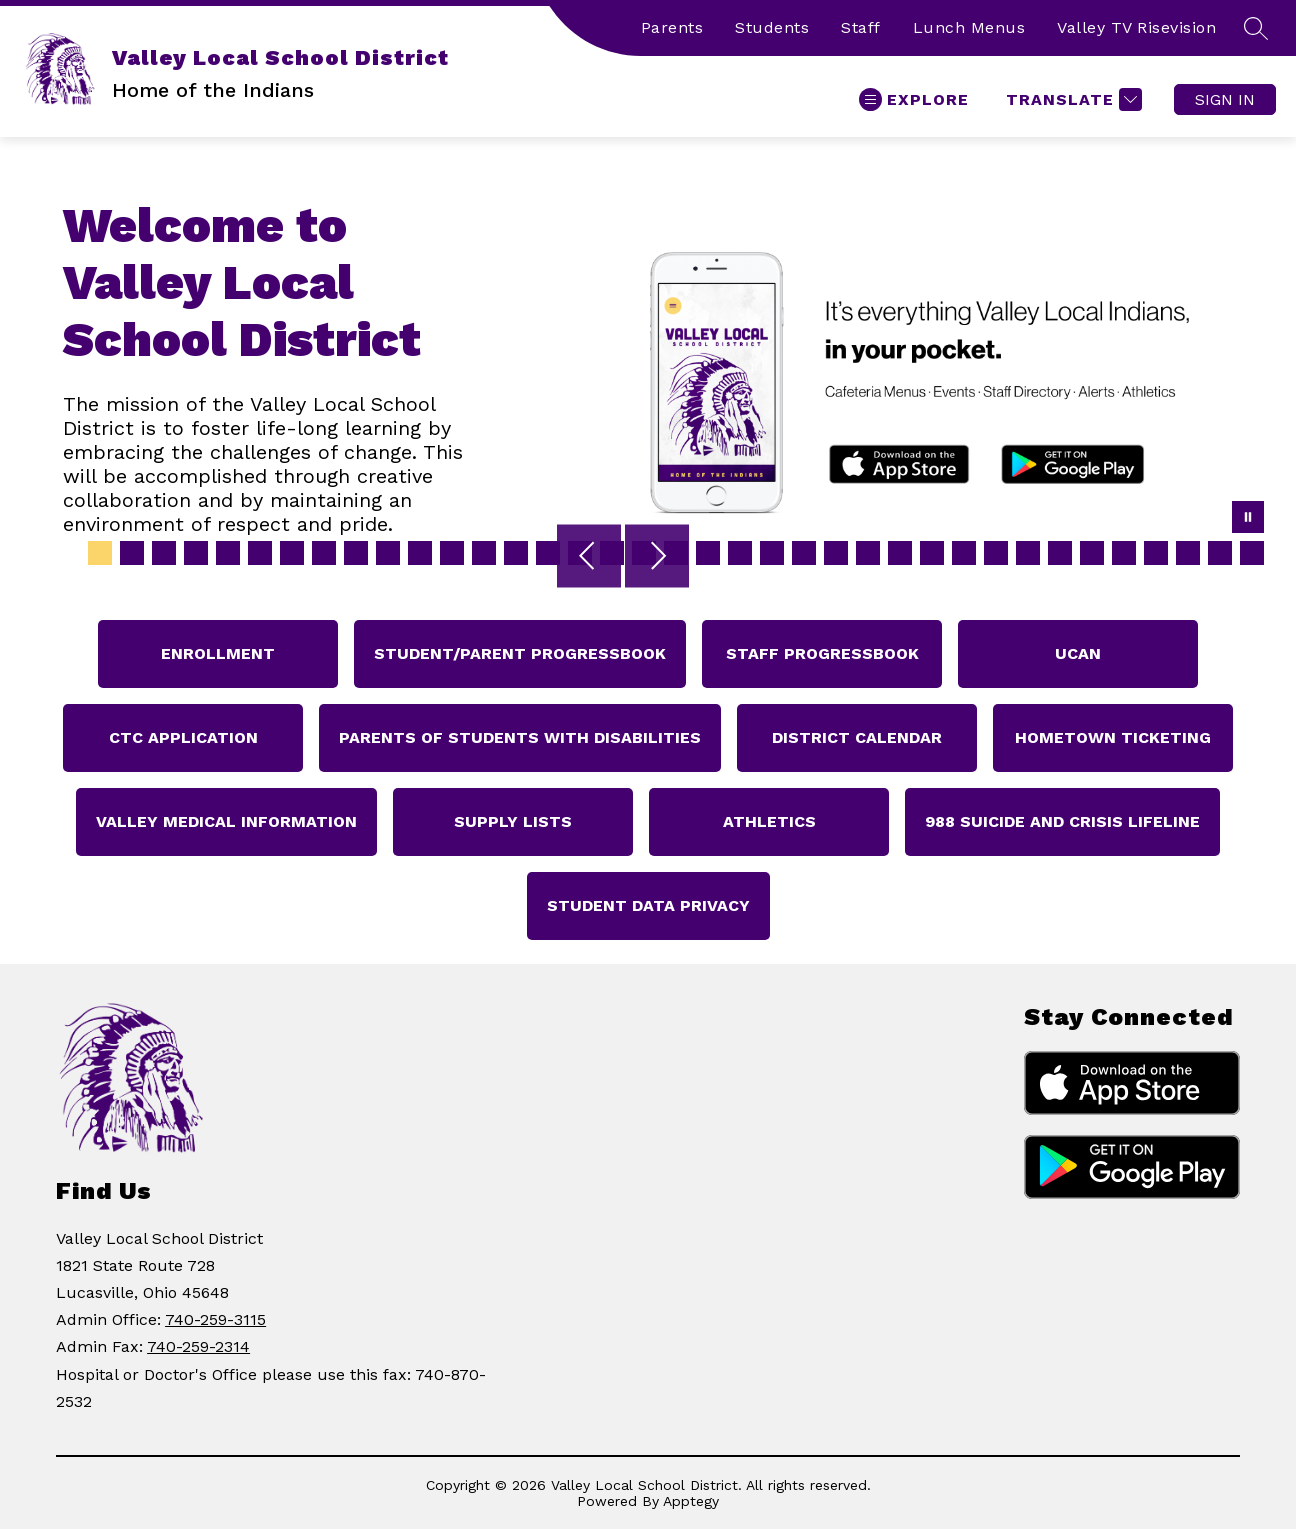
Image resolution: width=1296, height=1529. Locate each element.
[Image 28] (964, 553)
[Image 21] (740, 553)
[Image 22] (772, 553)
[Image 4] (196, 553)
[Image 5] (228, 553)
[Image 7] (292, 553)
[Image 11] (420, 553)
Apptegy (691, 1501)
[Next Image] (657, 558)
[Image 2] (132, 553)
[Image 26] (900, 553)
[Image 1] (100, 553)
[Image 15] (548, 553)
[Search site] (1256, 28)
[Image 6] (260, 553)
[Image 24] (836, 553)
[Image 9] (356, 553)
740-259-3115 (215, 1319)
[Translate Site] (1071, 99)
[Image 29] (996, 553)
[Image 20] (708, 553)
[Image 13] (484, 553)
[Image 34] (1156, 553)
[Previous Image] (589, 558)
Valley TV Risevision (1136, 27)
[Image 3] (164, 553)
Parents (672, 27)
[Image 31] (1060, 553)
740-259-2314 (198, 1346)
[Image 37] (1252, 553)
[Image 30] (1028, 553)
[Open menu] (914, 99)
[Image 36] (1220, 553)
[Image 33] (1124, 553)
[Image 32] (1092, 553)
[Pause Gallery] (1248, 519)
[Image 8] (324, 553)
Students (772, 27)
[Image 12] (452, 553)
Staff (861, 27)
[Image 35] (1188, 553)
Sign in (1225, 99)
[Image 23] (804, 553)
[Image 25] (868, 553)
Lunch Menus (969, 27)
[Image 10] (388, 553)
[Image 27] (932, 553)
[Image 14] (516, 553)
